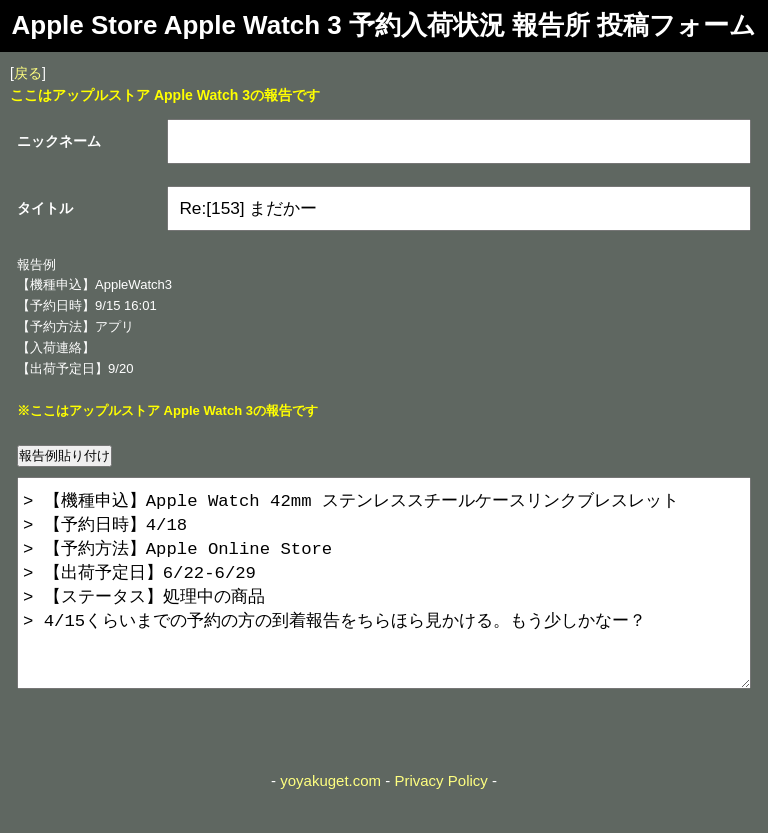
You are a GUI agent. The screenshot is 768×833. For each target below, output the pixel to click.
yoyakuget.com (330, 820)
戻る (28, 73)
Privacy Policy (440, 820)
